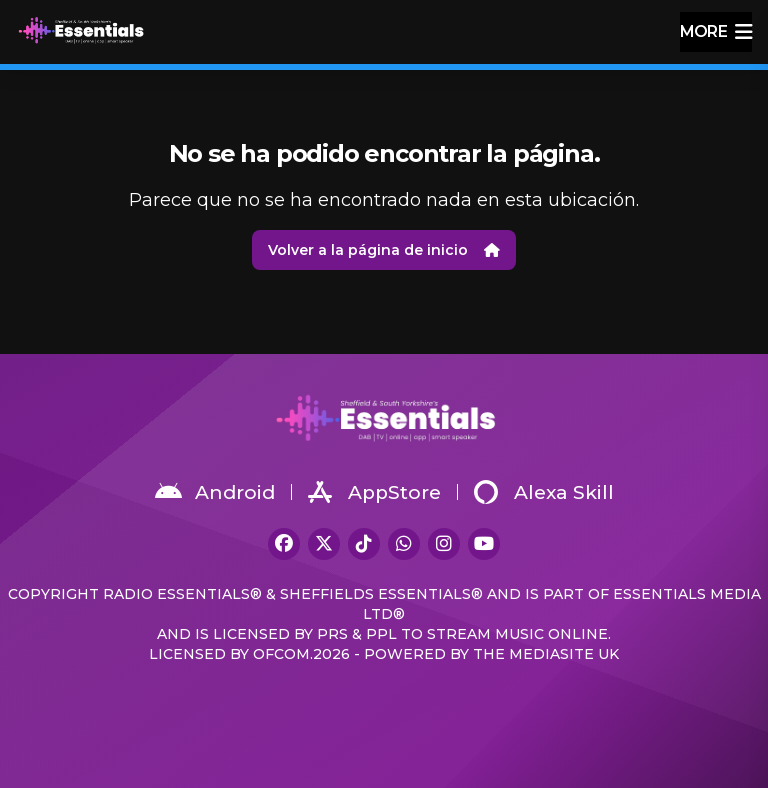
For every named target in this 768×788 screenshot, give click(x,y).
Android (215, 492)
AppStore (374, 492)
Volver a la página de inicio (384, 250)
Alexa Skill (544, 492)
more (716, 32)
